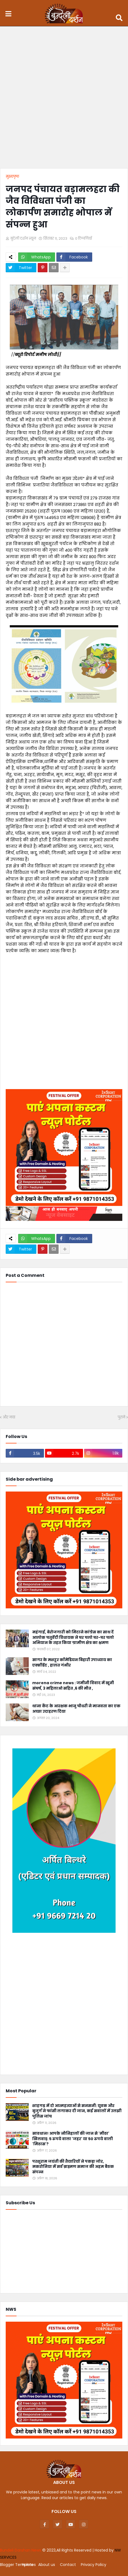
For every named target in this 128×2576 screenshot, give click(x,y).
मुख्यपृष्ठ (12, 176)
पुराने (121, 1417)
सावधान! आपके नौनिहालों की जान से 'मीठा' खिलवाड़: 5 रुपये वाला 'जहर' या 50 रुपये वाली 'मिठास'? (72, 2139)
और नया (9, 1417)
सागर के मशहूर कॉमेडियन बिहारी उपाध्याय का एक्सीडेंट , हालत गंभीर (72, 1662)
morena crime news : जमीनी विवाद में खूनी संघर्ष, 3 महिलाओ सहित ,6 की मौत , (73, 1685)
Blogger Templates (18, 2564)
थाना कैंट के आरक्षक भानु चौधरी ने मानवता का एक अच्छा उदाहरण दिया (76, 1708)
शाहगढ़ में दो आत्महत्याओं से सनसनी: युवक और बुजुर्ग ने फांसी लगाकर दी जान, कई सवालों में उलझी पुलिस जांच (76, 2111)
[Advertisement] (64, 99)
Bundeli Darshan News (21, 2550)
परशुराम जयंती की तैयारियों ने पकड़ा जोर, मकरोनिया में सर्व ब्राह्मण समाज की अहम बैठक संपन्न (73, 2167)
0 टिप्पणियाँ (83, 238)
